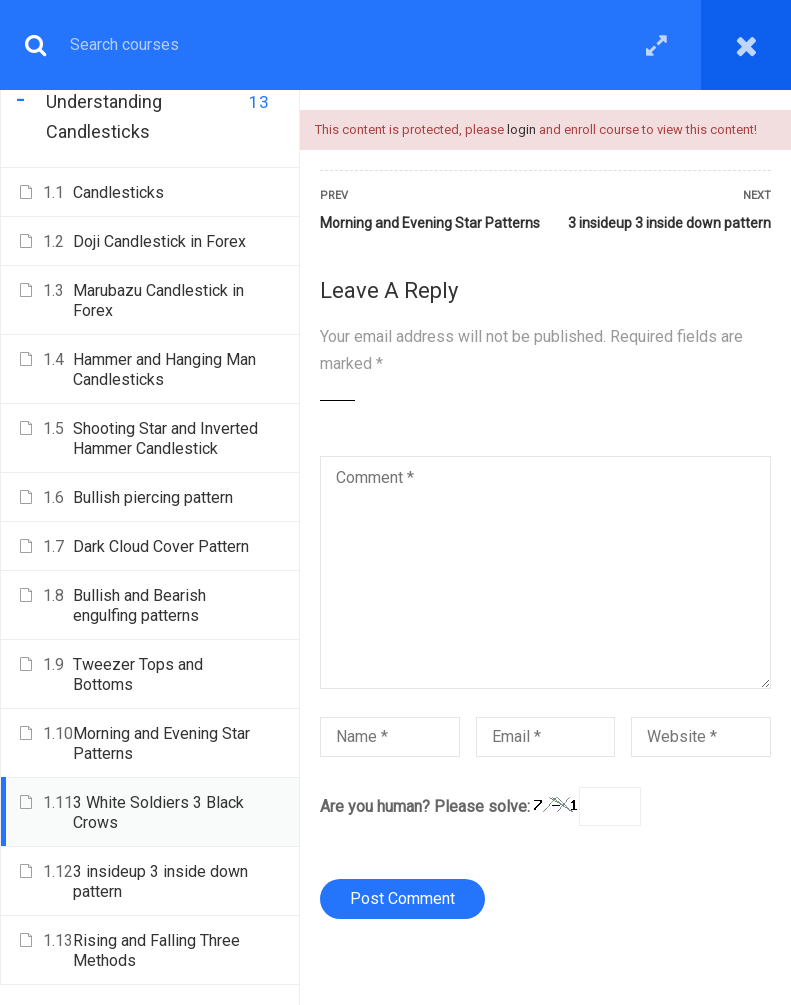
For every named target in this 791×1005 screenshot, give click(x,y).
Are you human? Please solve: (480, 806)
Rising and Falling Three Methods (156, 950)
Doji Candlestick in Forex (159, 241)
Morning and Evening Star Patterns (430, 223)
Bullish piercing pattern (153, 497)
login (521, 129)
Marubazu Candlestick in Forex (158, 300)
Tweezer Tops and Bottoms (138, 674)
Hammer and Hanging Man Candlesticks (164, 369)
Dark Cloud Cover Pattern (161, 546)
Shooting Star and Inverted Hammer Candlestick (165, 438)
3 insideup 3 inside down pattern (669, 223)
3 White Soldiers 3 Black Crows (158, 812)
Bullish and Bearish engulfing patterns (139, 605)
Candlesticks (118, 192)
